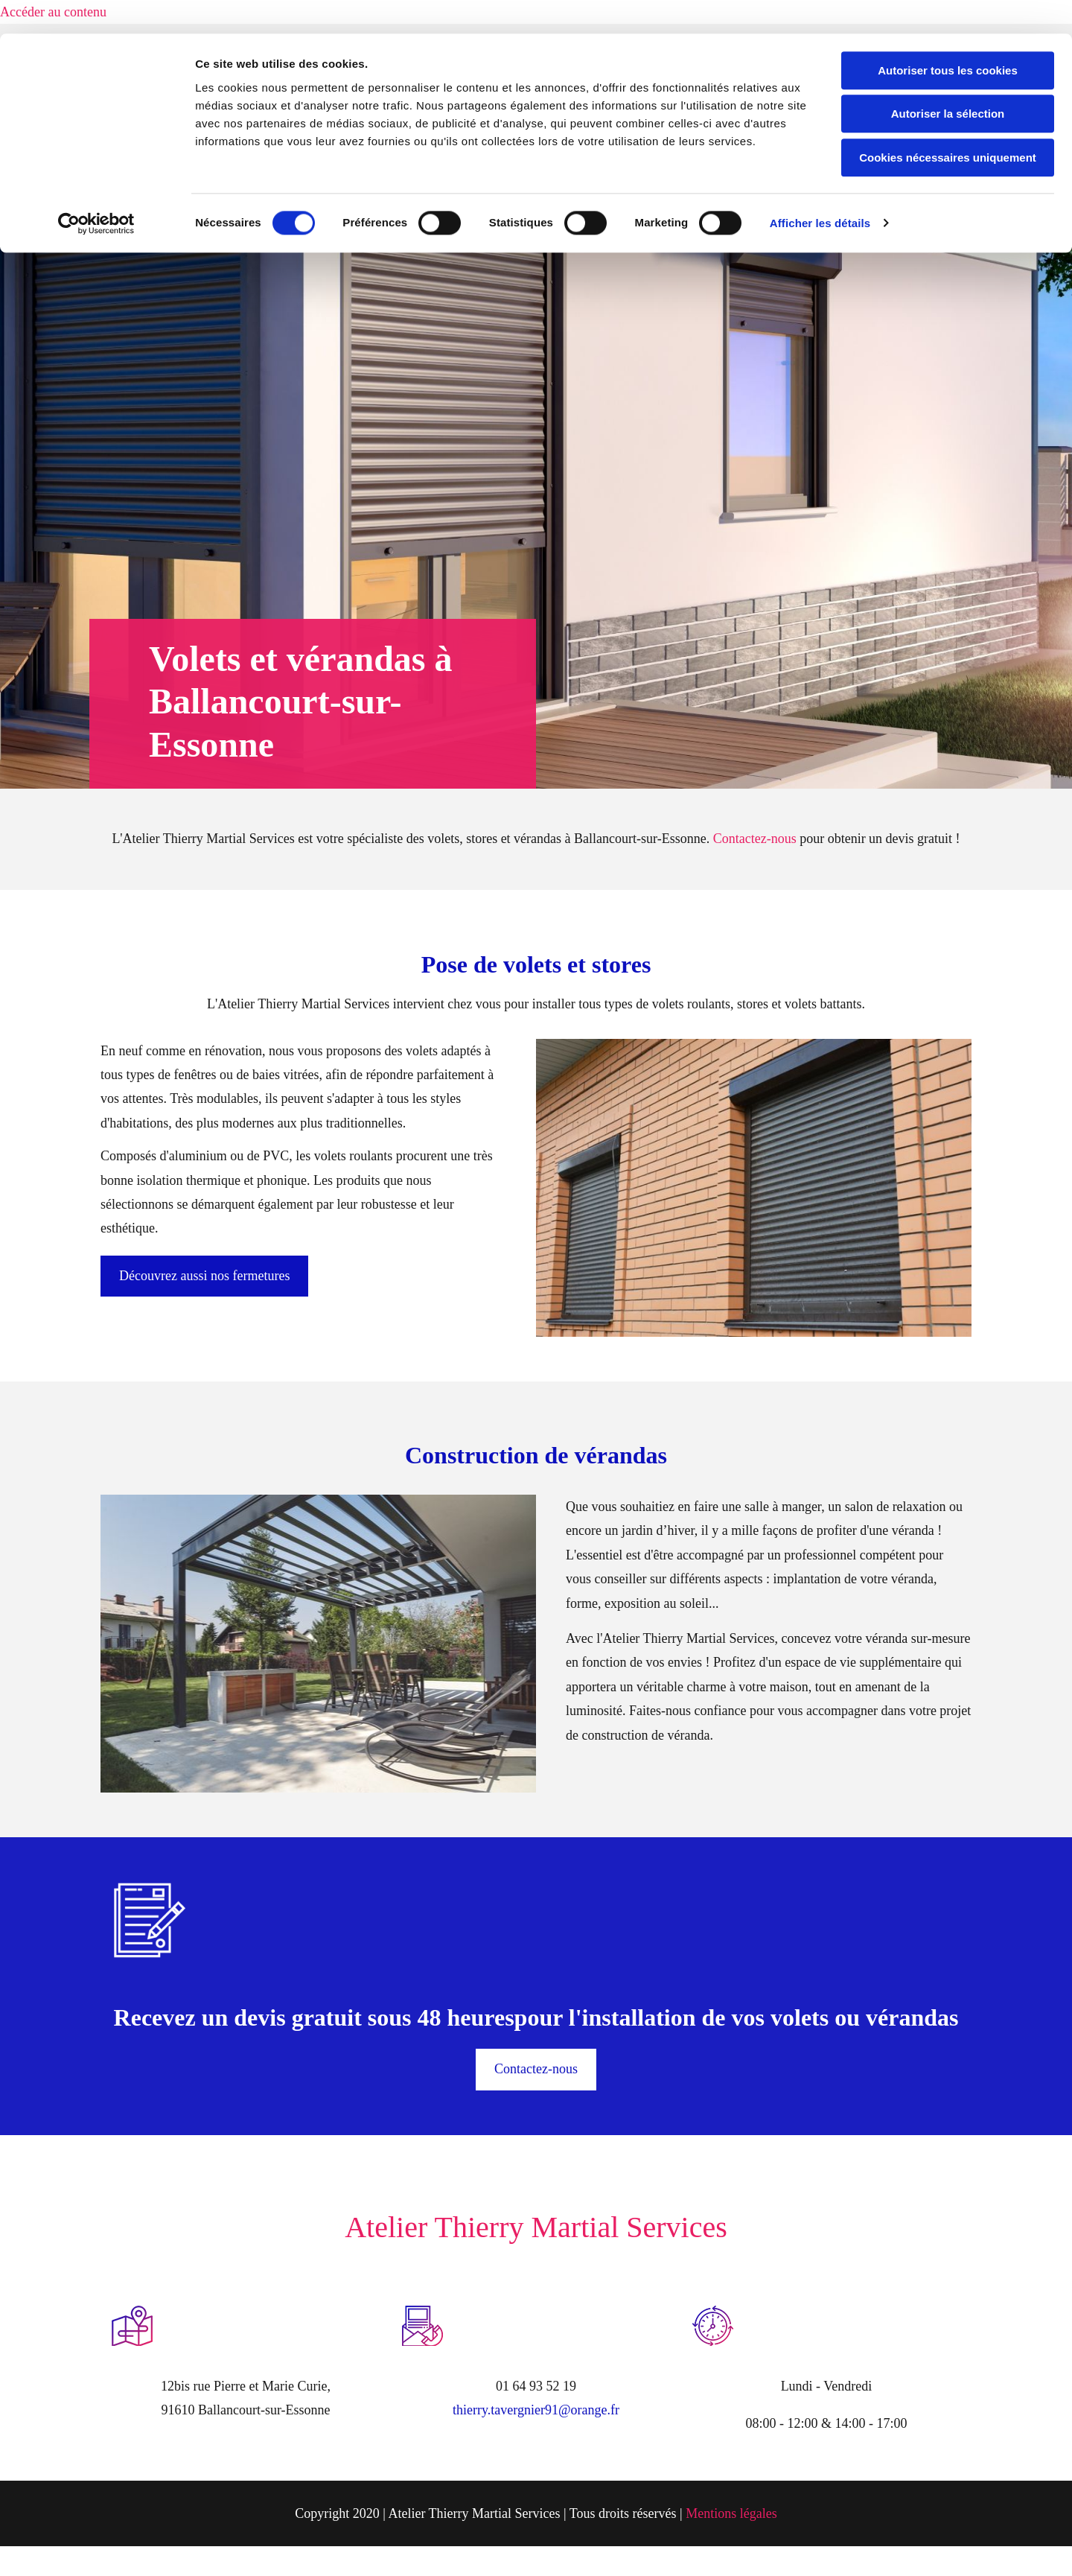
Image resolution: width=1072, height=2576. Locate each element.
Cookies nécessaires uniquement (947, 124)
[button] (204, 1276)
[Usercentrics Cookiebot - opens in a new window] (96, 190)
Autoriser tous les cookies (948, 37)
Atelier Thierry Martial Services (536, 2227)
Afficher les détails (820, 189)
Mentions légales (731, 2513)
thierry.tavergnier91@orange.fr (536, 2409)
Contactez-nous (755, 838)
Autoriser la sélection (948, 80)
